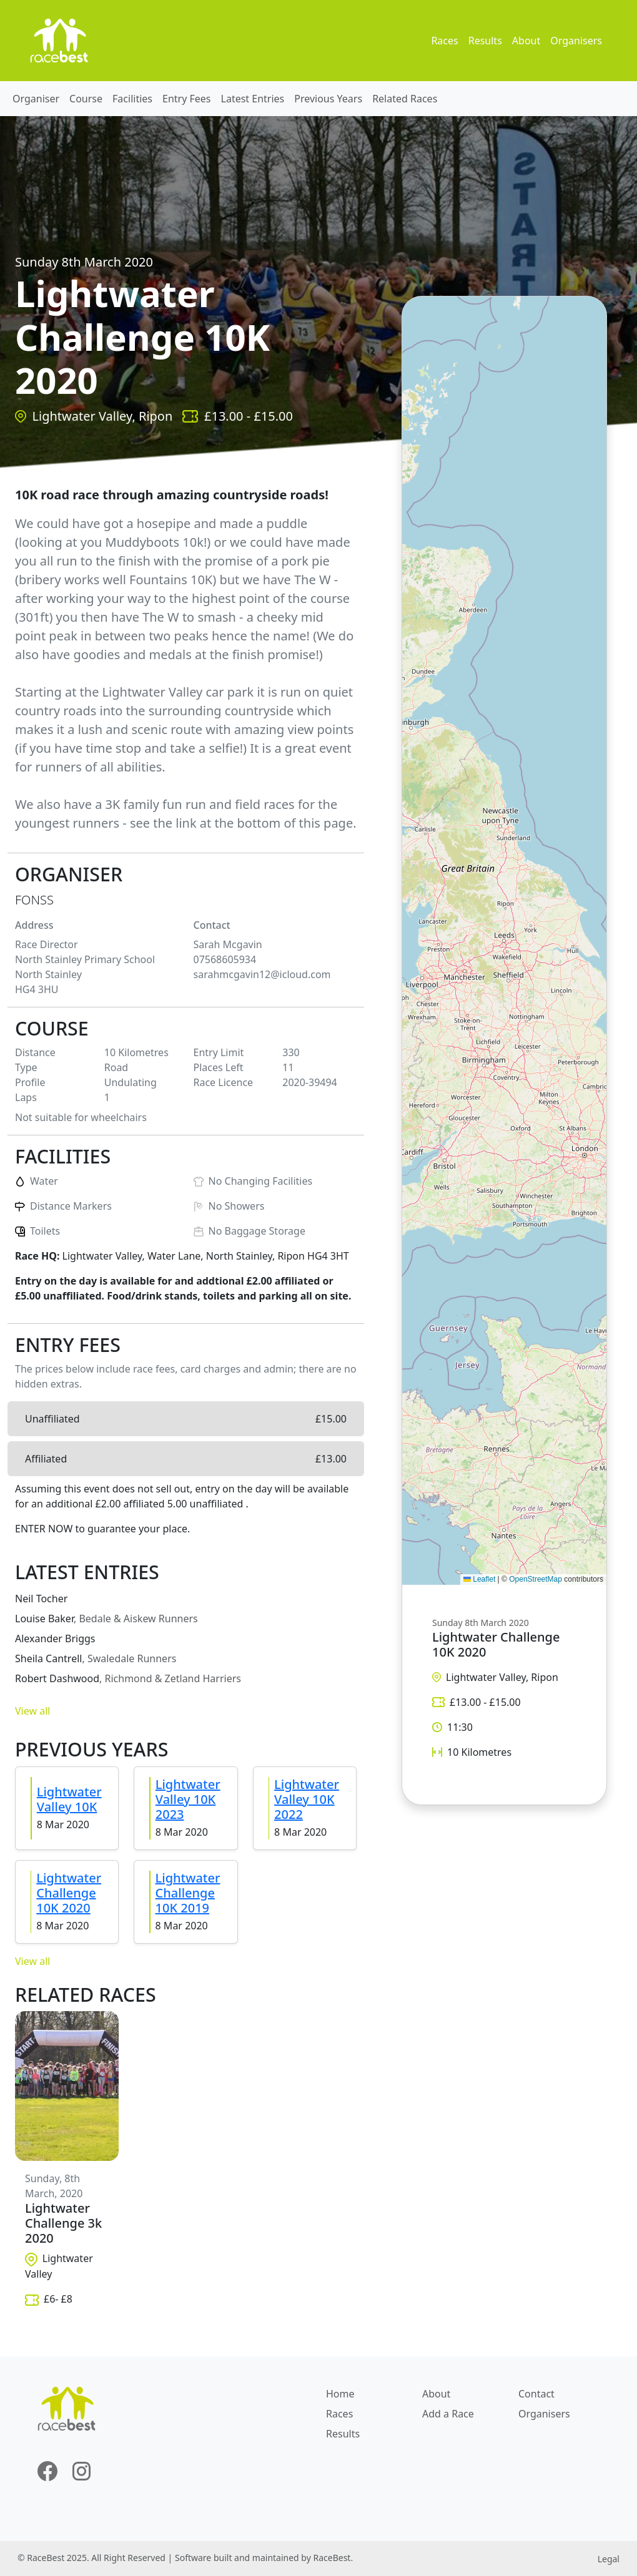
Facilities (132, 98)
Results (485, 40)
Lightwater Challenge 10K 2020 (68, 1892)
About (526, 40)
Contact (536, 2394)
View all (32, 1711)
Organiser (35, 98)
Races (444, 40)
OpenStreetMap (535, 1579)
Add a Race (448, 2414)
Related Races (404, 98)
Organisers (576, 40)
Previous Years (328, 98)
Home (340, 2394)
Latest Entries (253, 98)
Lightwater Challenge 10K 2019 (188, 1892)
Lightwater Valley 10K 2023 (188, 1799)
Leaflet (479, 1579)
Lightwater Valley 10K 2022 (306, 1799)
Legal (609, 2559)
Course (85, 98)
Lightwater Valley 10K (69, 1799)
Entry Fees (186, 98)
